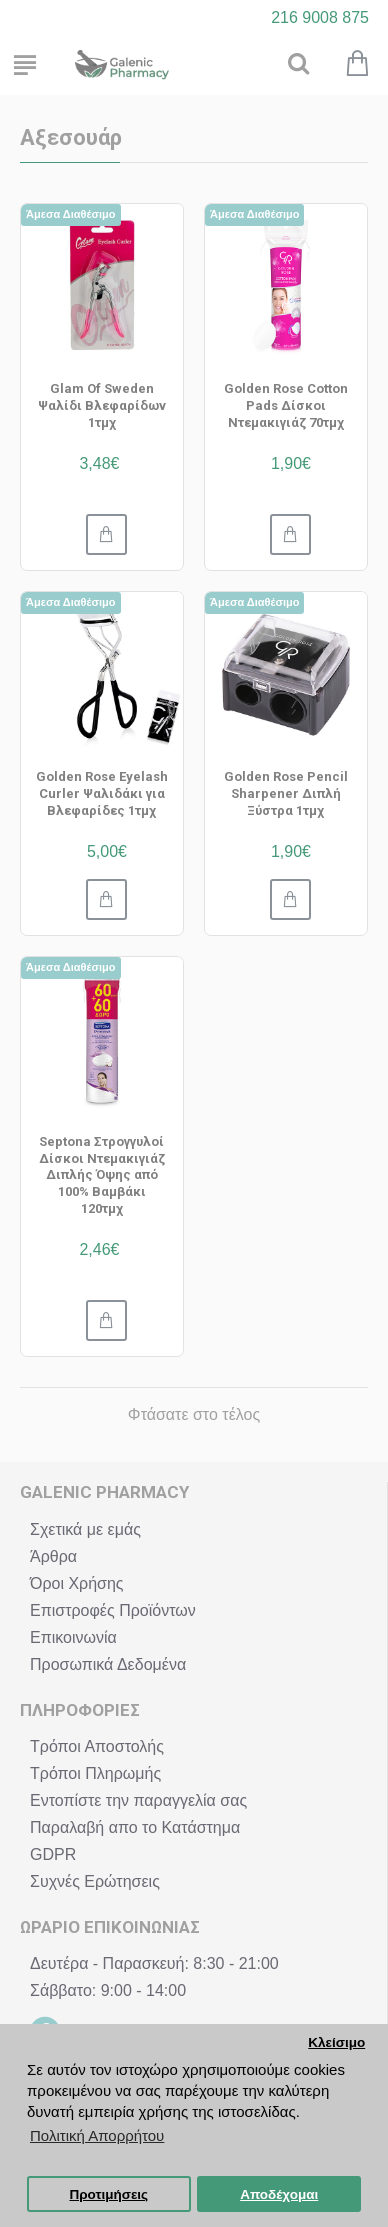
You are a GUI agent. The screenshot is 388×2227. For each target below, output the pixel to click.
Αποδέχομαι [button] (279, 2194)
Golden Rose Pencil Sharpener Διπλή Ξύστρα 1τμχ (286, 793)
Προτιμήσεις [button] (108, 2194)
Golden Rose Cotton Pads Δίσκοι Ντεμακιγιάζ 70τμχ (286, 405)
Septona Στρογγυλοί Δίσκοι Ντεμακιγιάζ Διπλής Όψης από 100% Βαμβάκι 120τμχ (102, 1175)
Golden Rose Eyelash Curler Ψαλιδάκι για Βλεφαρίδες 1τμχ (102, 793)
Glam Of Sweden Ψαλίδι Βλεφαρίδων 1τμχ (102, 405)
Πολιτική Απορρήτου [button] (97, 2135)
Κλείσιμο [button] (336, 2042)
